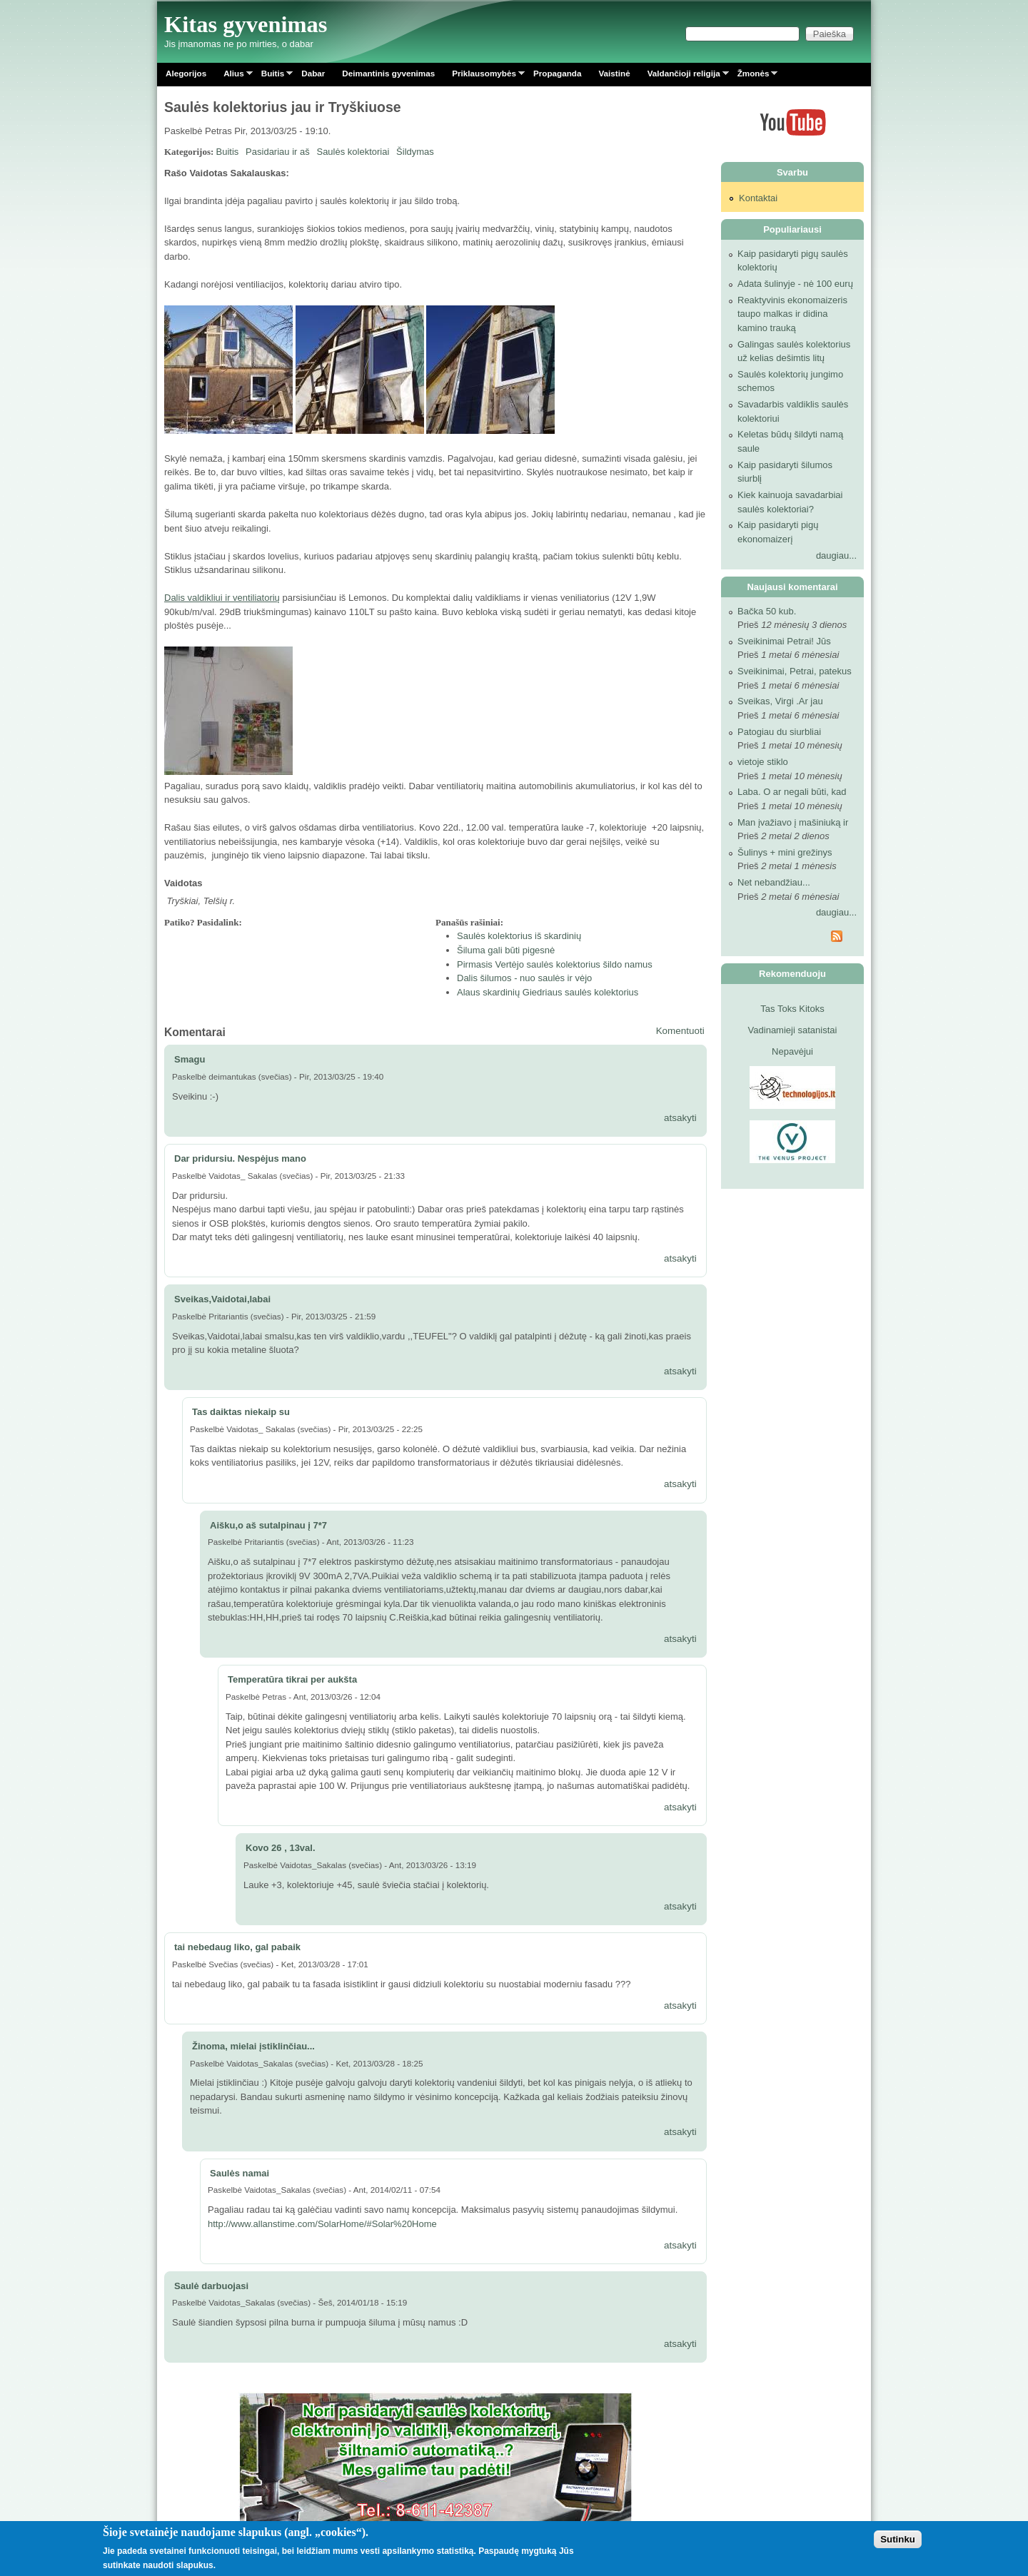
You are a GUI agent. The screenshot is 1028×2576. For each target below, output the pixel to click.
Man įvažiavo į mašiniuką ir (792, 822)
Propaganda (557, 73)
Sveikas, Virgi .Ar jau (780, 701)
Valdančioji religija (684, 76)
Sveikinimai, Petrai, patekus (794, 671)
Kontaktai (758, 198)
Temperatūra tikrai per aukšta (292, 1679)
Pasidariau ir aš (278, 151)
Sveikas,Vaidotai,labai (222, 1299)
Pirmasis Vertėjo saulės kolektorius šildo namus (554, 964)
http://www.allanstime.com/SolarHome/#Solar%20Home (322, 2223)
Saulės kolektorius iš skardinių (519, 935)
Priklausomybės (484, 76)
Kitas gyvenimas (246, 24)
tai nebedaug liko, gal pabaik (237, 1947)
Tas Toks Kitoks (792, 1008)
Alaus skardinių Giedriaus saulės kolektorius (547, 992)
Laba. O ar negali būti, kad (792, 791)
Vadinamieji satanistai (792, 1030)
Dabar (313, 73)
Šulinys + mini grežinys (784, 852)
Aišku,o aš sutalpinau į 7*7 (268, 1525)
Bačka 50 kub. (766, 611)
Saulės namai (239, 2173)
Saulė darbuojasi (211, 2286)
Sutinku (897, 2539)
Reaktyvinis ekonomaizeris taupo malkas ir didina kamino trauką (792, 314)
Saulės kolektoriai (352, 151)
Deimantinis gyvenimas (388, 73)
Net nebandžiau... (773, 882)
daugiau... (836, 555)
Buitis (273, 76)
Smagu (189, 1059)
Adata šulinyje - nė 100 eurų (795, 283)
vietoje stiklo (762, 761)
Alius (234, 76)
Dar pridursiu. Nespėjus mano (240, 1158)
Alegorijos (186, 73)
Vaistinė (614, 73)
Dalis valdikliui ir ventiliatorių (222, 597)
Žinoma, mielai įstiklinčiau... (253, 2046)
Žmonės (753, 76)
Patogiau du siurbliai (779, 731)
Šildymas (415, 151)
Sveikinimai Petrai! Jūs (784, 641)
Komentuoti (680, 1030)
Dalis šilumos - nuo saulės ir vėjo (524, 978)
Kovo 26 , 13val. (281, 1847)
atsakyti (680, 1117)
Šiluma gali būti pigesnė (506, 950)
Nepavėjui (792, 1051)
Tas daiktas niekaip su (241, 1411)
